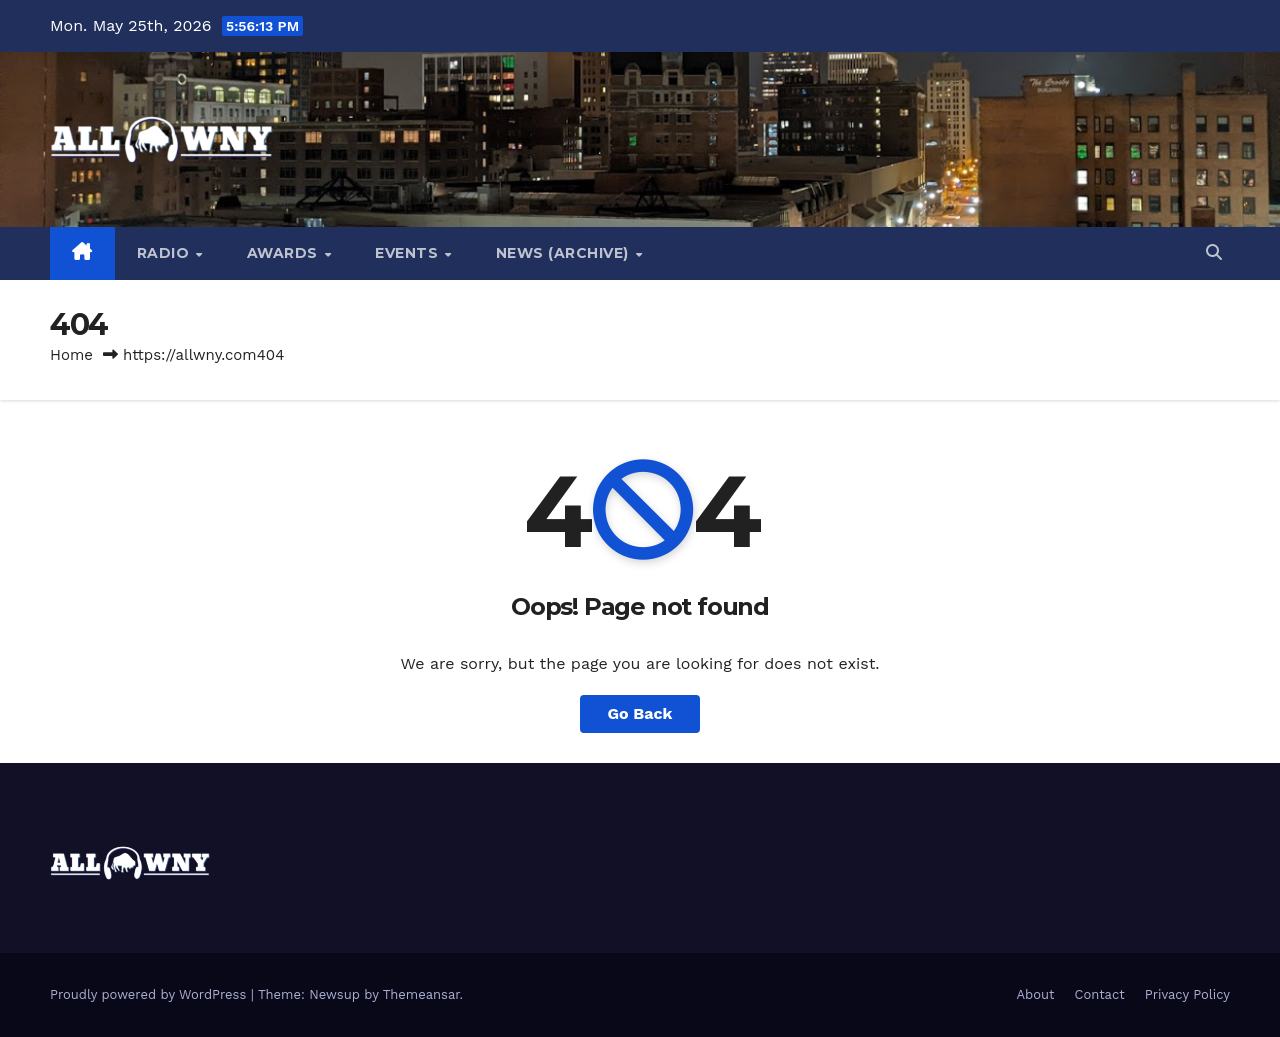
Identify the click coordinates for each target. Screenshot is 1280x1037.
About (1036, 994)
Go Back (640, 713)
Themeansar (421, 994)
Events (409, 253)
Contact (1100, 994)
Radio (165, 253)
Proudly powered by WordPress (150, 994)
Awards (285, 253)
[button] (1214, 252)
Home (71, 355)
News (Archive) (565, 253)
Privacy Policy (1187, 994)
